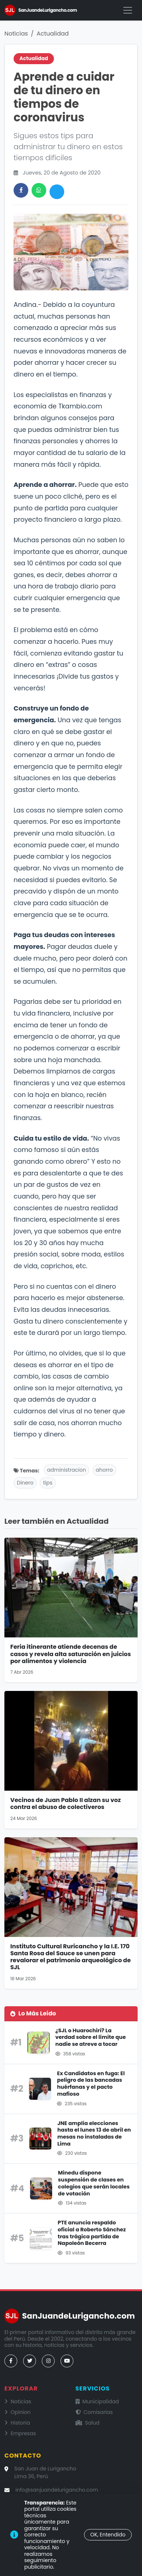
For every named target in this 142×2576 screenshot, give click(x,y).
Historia (17, 2422)
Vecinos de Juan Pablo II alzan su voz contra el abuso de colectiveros (65, 1803)
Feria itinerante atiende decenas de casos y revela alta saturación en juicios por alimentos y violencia (70, 1654)
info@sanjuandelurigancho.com (56, 2490)
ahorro (104, 1470)
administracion (66, 1470)
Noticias (16, 33)
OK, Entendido (107, 2534)
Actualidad (53, 33)
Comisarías (94, 2412)
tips (47, 1482)
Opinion (17, 2412)
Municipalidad (97, 2401)
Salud (88, 2422)
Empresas (20, 2433)
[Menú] (128, 10)
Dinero (25, 1482)
